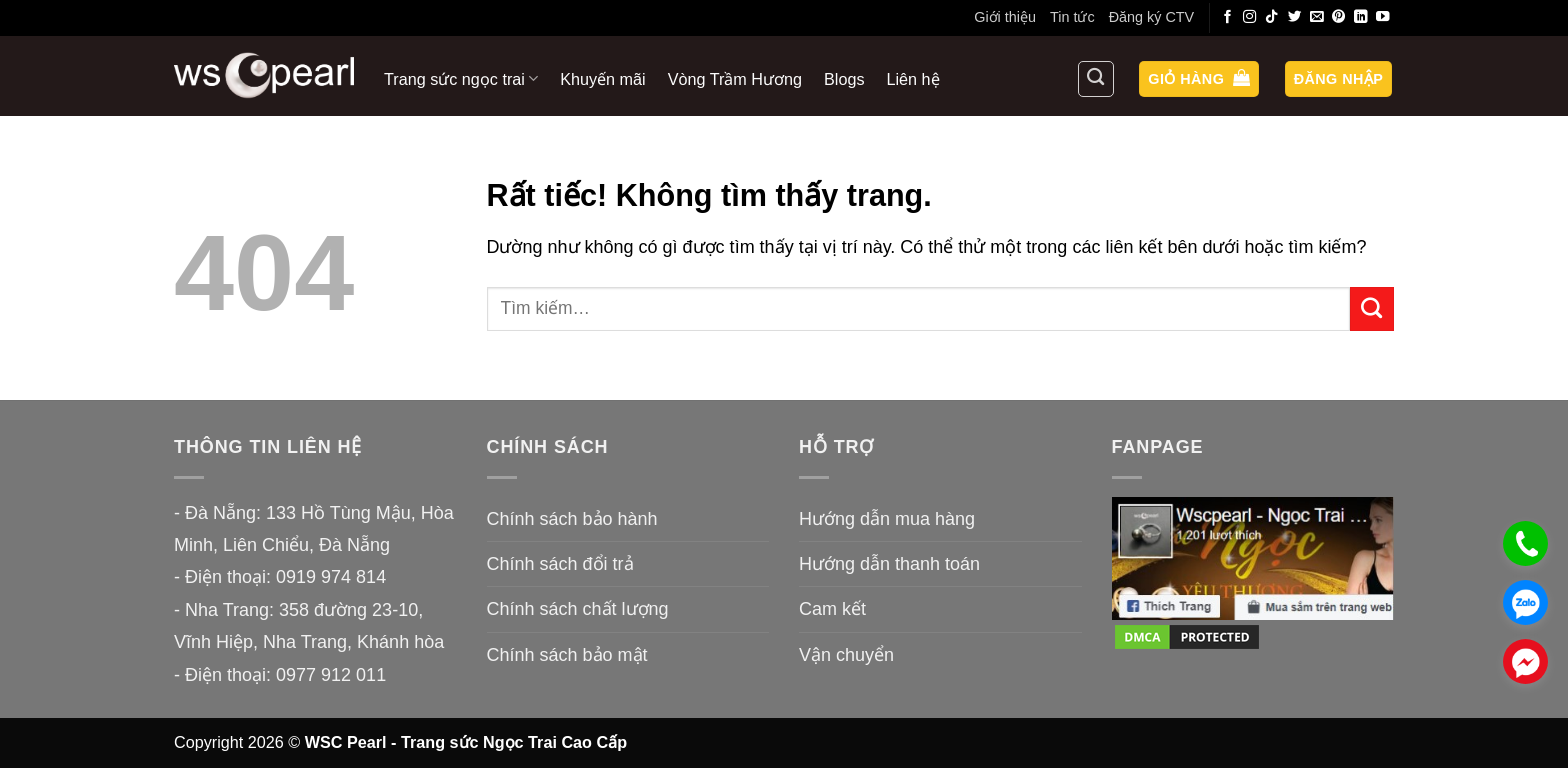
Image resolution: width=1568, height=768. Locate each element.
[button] (1199, 79)
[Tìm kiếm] (1096, 79)
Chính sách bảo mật (567, 655)
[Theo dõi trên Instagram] (1250, 17)
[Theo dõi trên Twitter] (1295, 17)
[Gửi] (1372, 309)
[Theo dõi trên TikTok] (1272, 17)
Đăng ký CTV (1152, 17)
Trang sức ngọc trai (461, 78)
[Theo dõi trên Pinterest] (1339, 17)
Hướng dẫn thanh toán (889, 564)
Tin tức (1072, 17)
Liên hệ (913, 79)
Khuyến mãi (602, 79)
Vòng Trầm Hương (735, 79)
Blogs (844, 79)
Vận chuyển (846, 655)
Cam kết (832, 609)
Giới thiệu (1005, 17)
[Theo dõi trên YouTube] (1383, 17)
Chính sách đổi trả (560, 564)
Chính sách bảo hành (572, 519)
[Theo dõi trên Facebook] (1228, 17)
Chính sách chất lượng (578, 609)
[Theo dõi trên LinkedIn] (1361, 17)
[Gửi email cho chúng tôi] (1317, 17)
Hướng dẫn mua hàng (887, 519)
